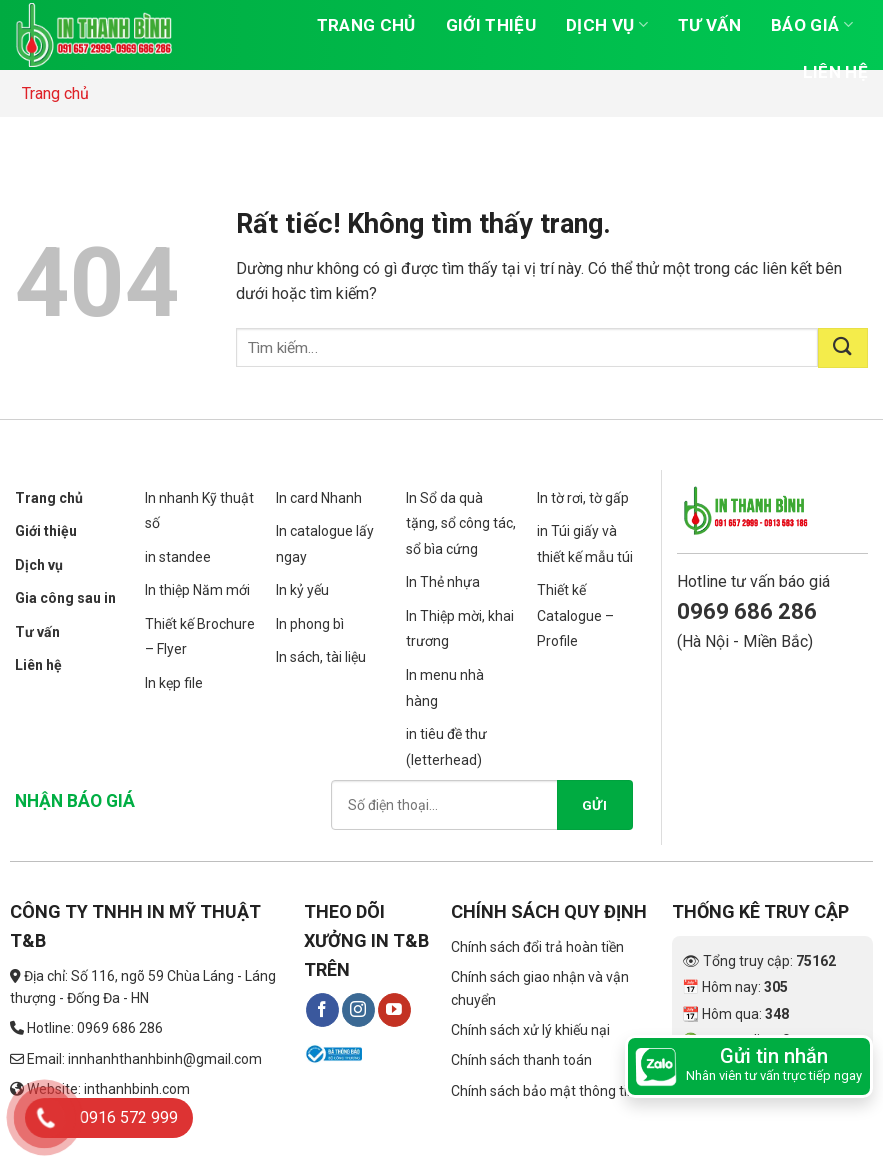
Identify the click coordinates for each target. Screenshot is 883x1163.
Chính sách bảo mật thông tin (543, 1091)
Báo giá (812, 25)
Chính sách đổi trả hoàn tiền (537, 947)
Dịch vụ (607, 25)
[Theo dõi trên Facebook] (322, 1010)
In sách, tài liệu (321, 657)
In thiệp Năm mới (197, 590)
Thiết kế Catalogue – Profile (575, 615)
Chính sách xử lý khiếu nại (530, 1030)
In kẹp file (174, 683)
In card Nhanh (319, 498)
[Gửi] (843, 348)
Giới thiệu (491, 25)
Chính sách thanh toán (521, 1060)
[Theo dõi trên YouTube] (394, 1010)
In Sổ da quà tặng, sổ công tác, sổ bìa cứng (461, 523)
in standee (178, 557)
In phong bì (310, 624)
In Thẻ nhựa (443, 582)
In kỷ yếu (302, 590)
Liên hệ (835, 72)
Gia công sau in (65, 598)
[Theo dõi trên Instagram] (358, 1010)
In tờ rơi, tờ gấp (583, 498)
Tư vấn (709, 25)
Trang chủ (366, 25)
